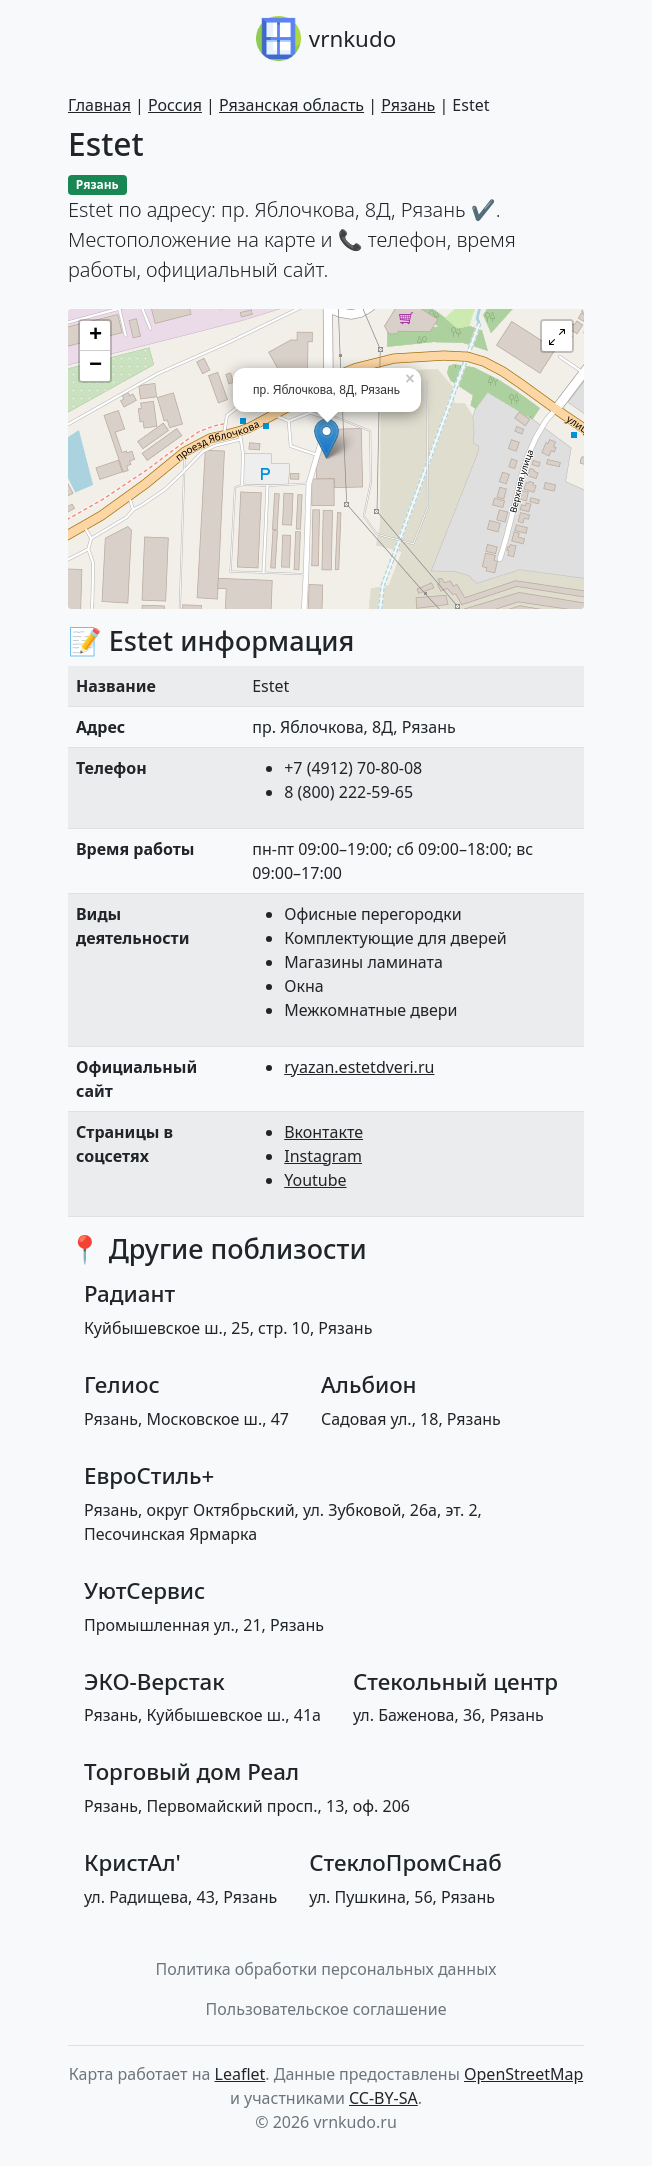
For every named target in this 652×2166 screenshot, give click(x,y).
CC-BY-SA (383, 2098)
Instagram (323, 1156)
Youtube (315, 1180)
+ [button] (95, 336)
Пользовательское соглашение (326, 2009)
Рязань (408, 105)
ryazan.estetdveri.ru (359, 1067)
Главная (99, 105)
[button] (557, 336)
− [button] (95, 366)
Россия (175, 105)
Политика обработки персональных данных (326, 1969)
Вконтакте (323, 1132)
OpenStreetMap (523, 2074)
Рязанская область (291, 105)
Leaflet (240, 2074)
